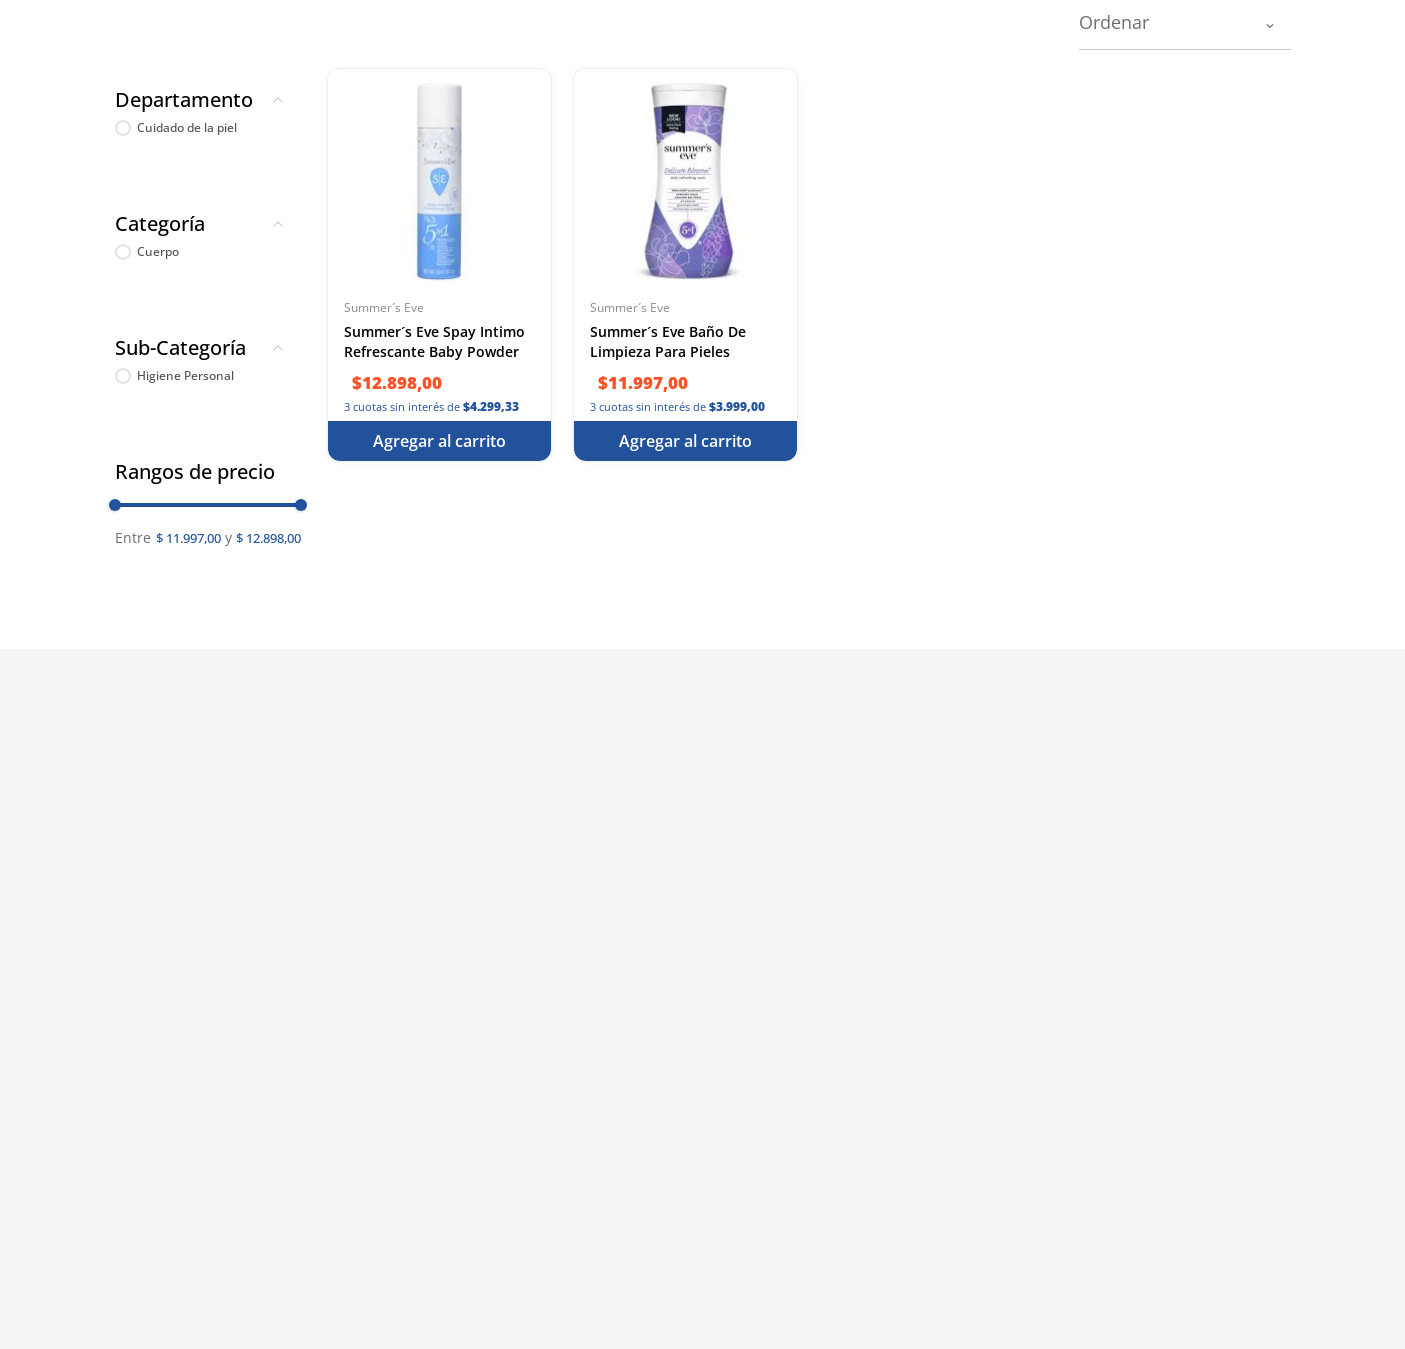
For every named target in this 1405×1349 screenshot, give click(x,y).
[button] (208, 104)
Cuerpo (158, 252)
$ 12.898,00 (263, 540)
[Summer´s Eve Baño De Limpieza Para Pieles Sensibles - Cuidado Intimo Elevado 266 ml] (685, 265)
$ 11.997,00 (188, 538)
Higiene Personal (185, 376)
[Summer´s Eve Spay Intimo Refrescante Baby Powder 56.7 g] (439, 265)
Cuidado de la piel (187, 128)
